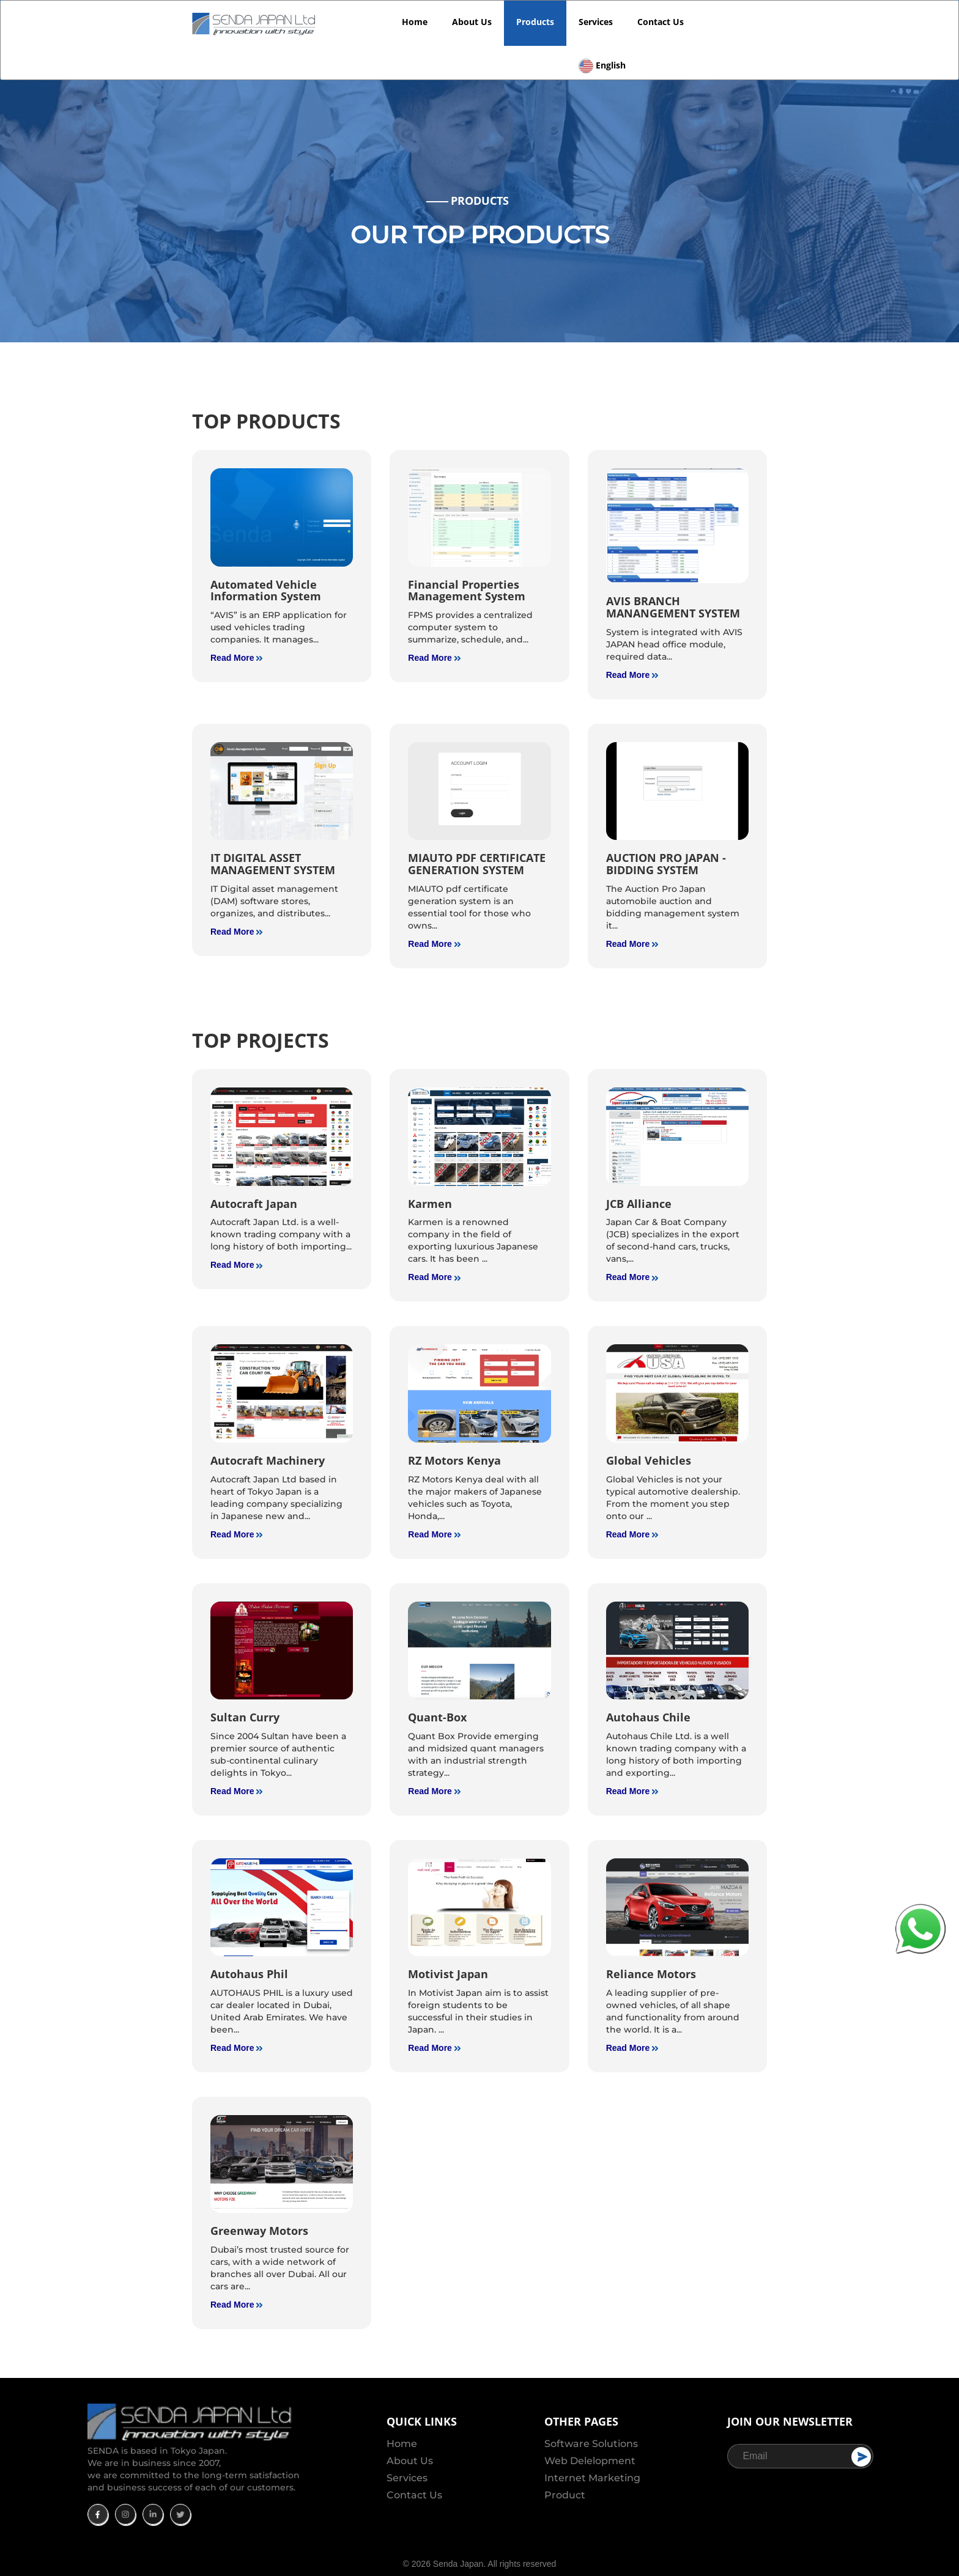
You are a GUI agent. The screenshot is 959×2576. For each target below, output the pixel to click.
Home (415, 22)
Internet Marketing (592, 2478)
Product (564, 2495)
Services (596, 22)
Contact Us (660, 22)
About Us (472, 22)
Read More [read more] (236, 658)
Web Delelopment (589, 2461)
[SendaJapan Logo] (255, 23)
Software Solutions (591, 2443)
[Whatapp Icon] (920, 1928)
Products (535, 22)
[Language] (602, 49)
